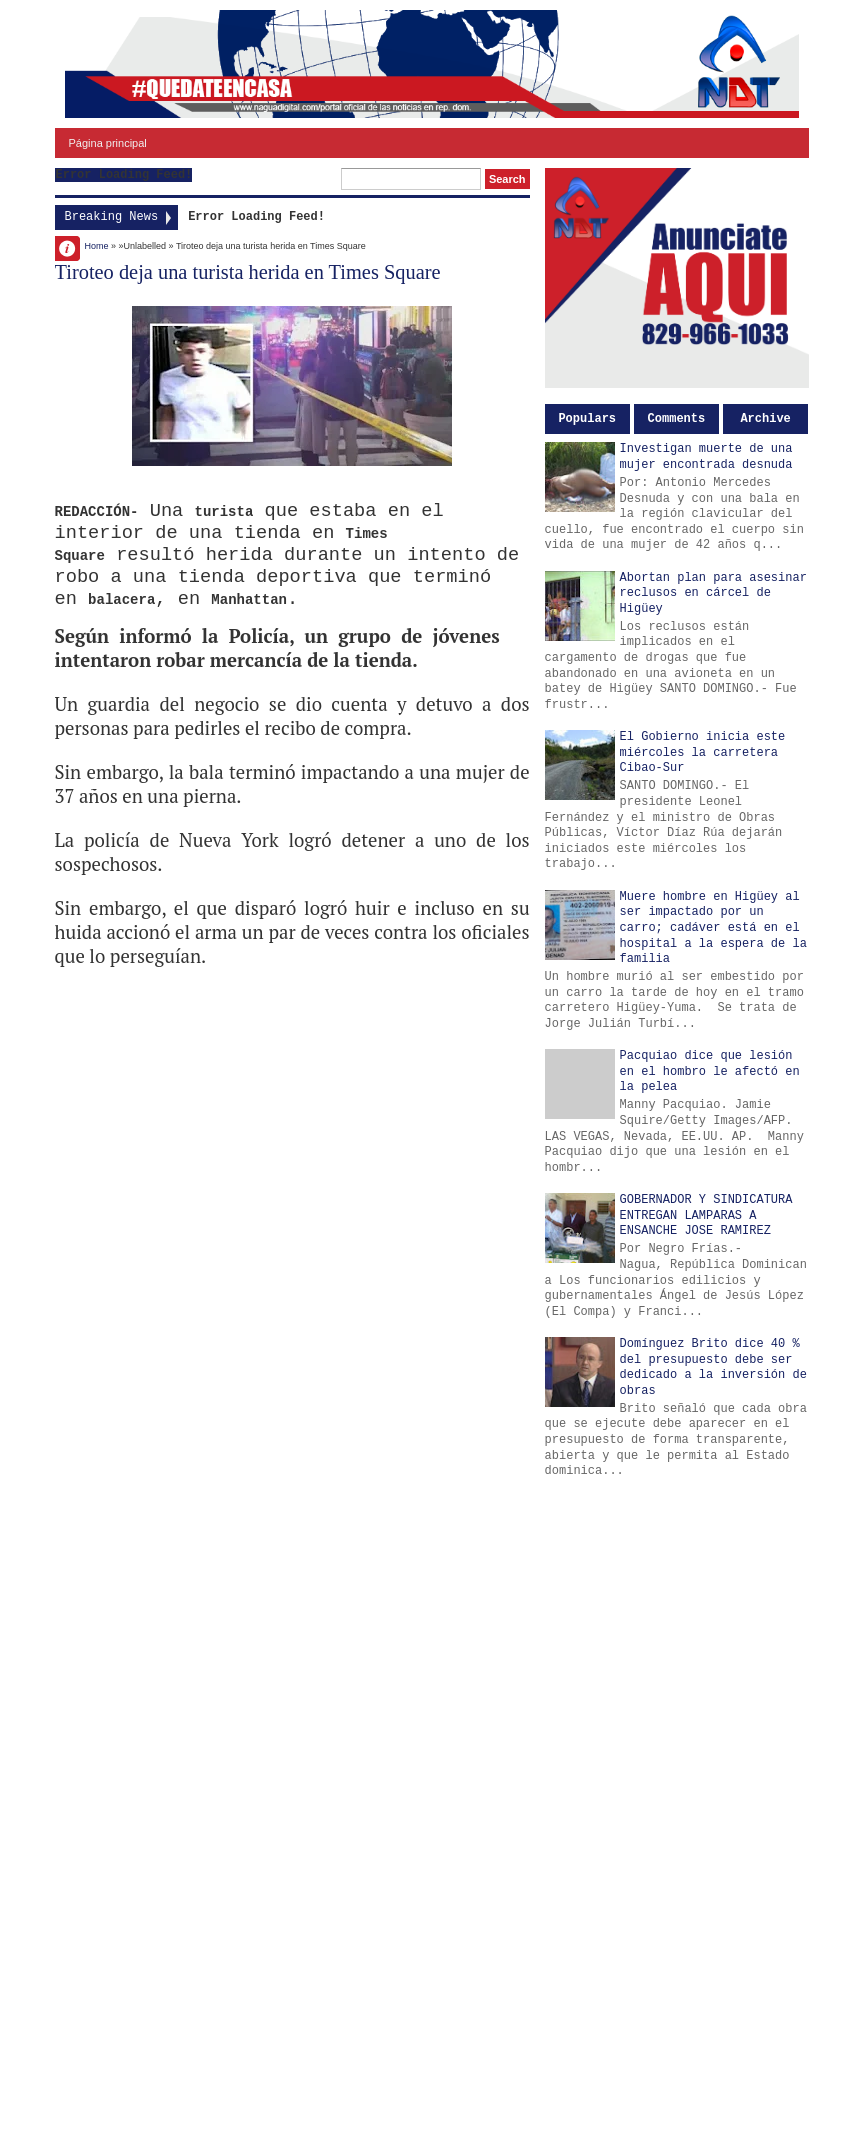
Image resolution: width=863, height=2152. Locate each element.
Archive (765, 419)
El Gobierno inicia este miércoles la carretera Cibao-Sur (703, 752)
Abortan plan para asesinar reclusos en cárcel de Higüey (713, 593)
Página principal (108, 143)
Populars (587, 419)
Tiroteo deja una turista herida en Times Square (248, 272)
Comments (677, 419)
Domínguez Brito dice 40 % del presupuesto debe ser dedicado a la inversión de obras (713, 1367)
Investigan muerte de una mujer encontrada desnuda (706, 457)
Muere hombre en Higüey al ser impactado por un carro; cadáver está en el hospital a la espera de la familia (713, 928)
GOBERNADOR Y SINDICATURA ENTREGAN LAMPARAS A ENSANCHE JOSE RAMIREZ (706, 1215)
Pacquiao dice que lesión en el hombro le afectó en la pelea (710, 1071)
